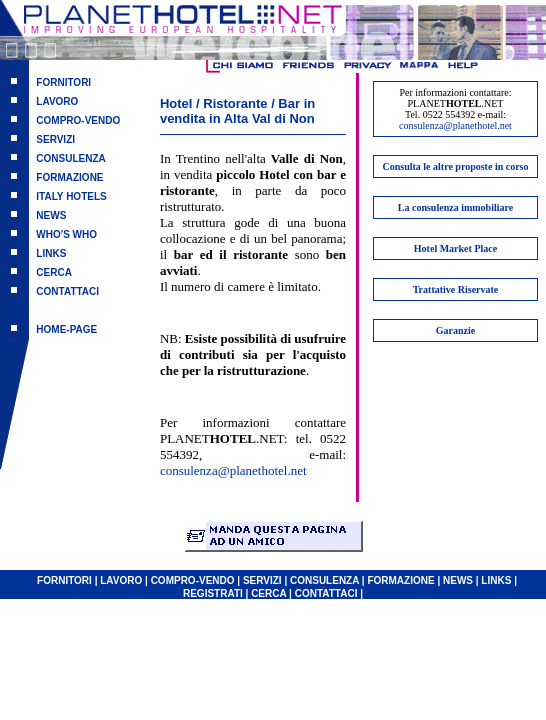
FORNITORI (63, 82)
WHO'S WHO (66, 234)
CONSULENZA (70, 158)
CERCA (54, 272)
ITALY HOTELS (71, 196)
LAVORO (57, 101)
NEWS (51, 215)
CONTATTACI (67, 291)
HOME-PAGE (66, 329)
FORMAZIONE (69, 177)
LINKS (51, 253)
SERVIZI (55, 139)
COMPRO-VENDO (78, 120)
